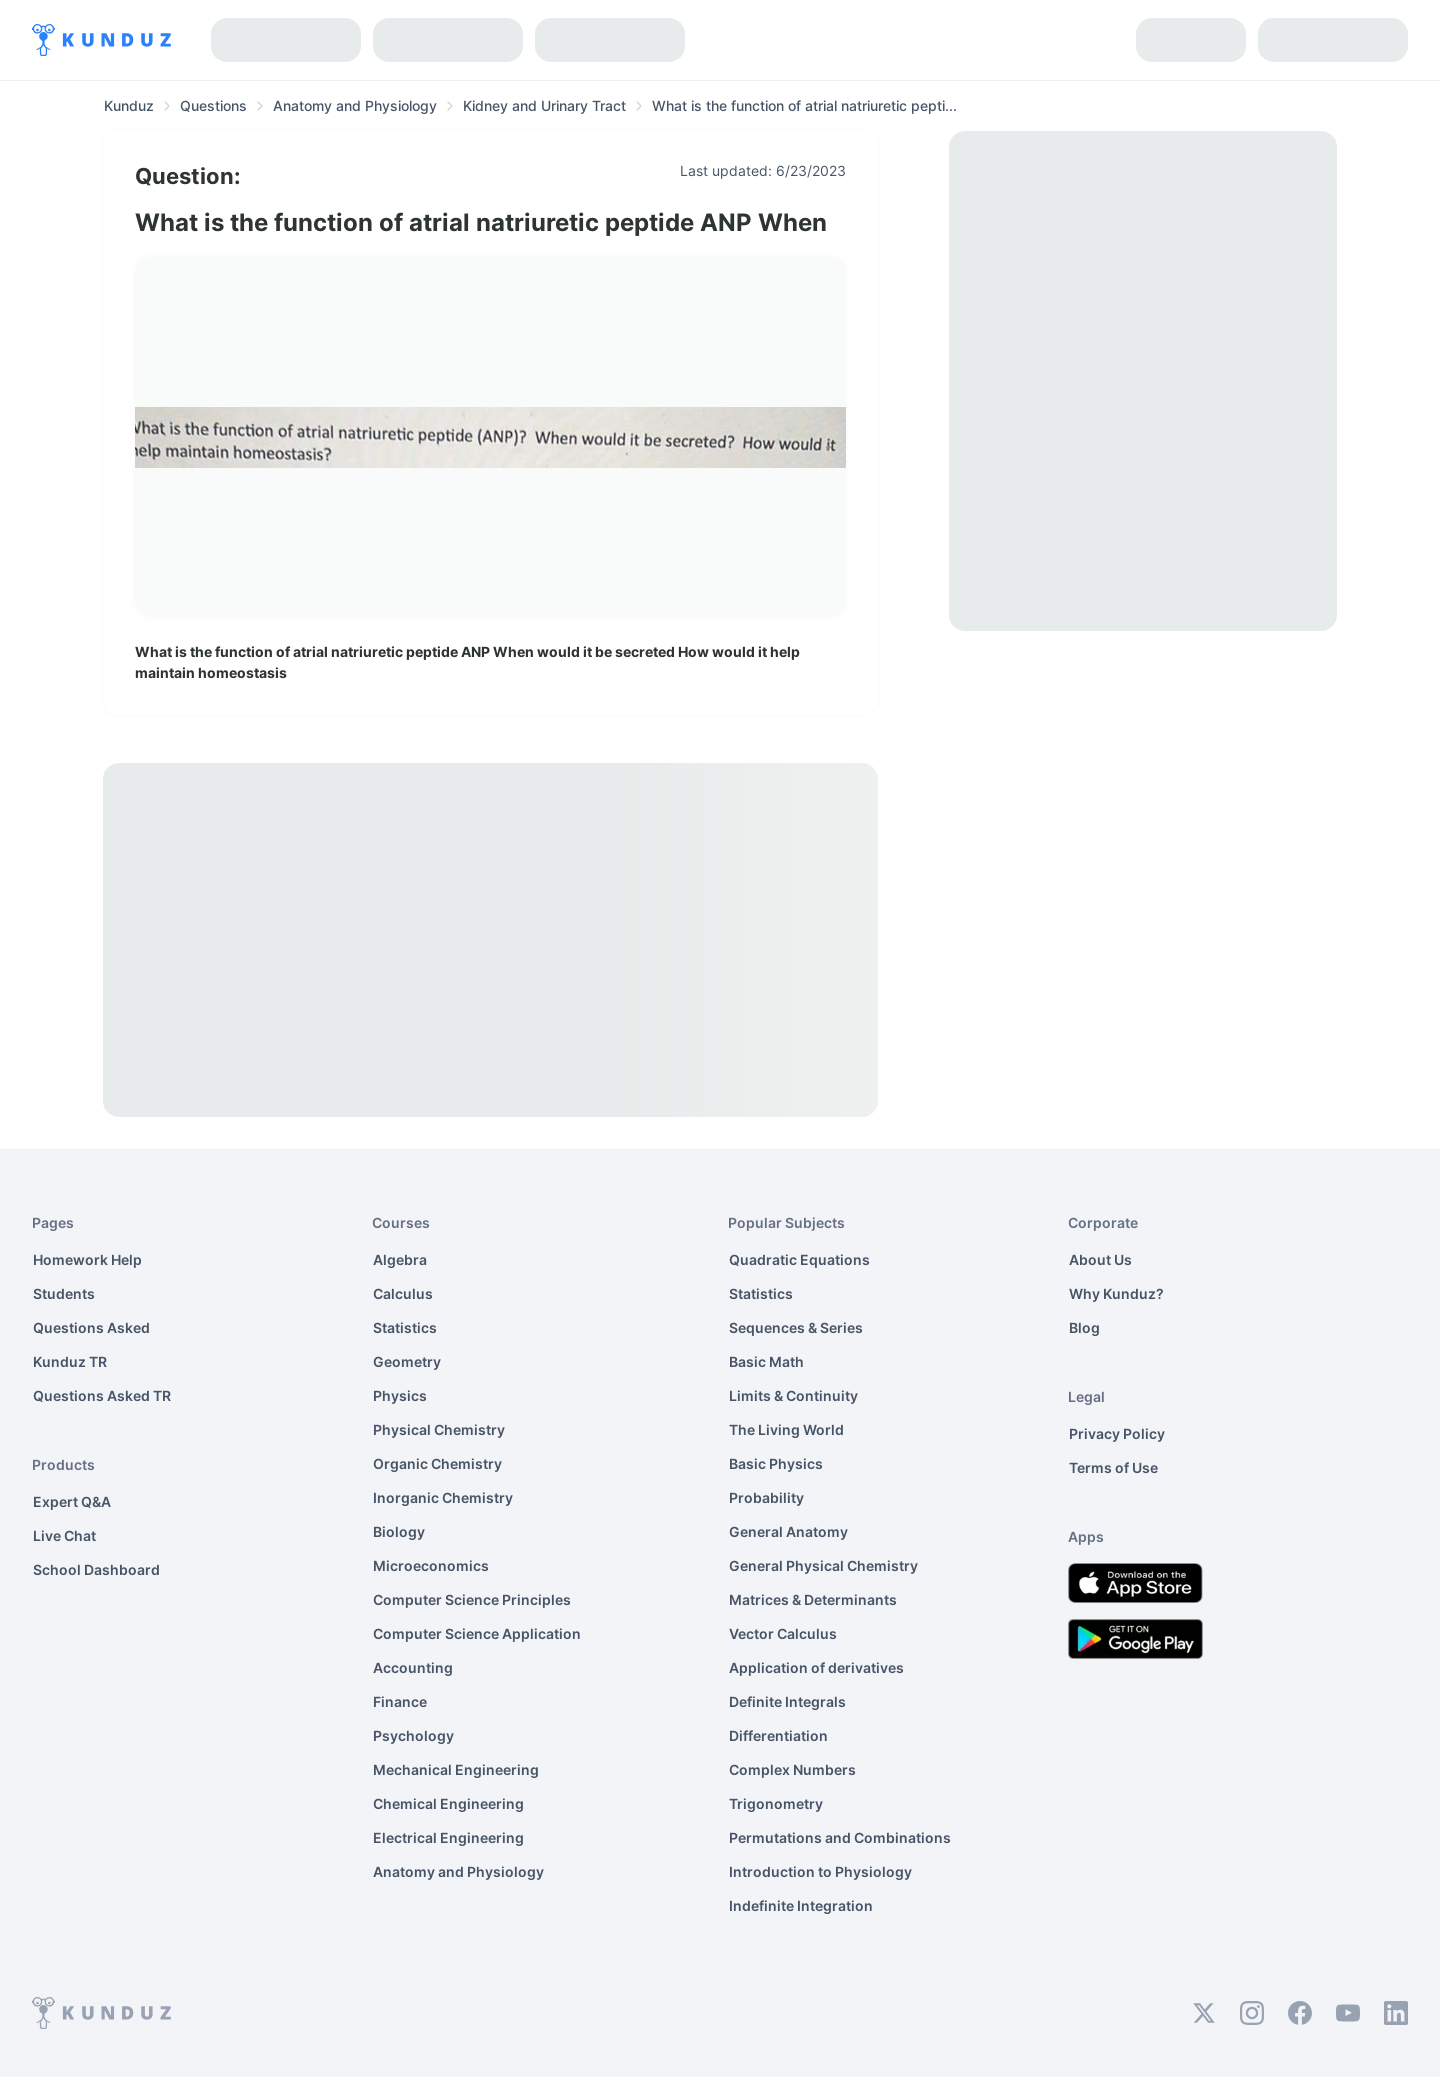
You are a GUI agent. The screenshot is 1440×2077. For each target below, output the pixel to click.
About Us (1100, 1259)
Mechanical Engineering (456, 1769)
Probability (766, 1497)
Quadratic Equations (799, 1259)
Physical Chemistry (439, 1429)
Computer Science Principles (472, 1599)
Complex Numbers (792, 1769)
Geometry (407, 1361)
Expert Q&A (72, 1501)
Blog (1084, 1327)
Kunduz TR (70, 1361)
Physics (400, 1395)
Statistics (405, 1327)
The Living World (786, 1429)
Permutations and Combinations (840, 1837)
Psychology (413, 1735)
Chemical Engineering (448, 1803)
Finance (400, 1701)
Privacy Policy (1117, 1433)
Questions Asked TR (102, 1395)
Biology (399, 1531)
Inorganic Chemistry (443, 1497)
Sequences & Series (796, 1327)
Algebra (400, 1259)
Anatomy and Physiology (458, 1871)
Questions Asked (91, 1327)
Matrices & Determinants (813, 1599)
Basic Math (766, 1361)
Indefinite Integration (801, 1905)
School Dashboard (96, 1569)
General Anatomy (788, 1531)
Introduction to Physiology (820, 1871)
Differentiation (778, 1735)
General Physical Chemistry (823, 1565)
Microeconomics (431, 1565)
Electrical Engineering (448, 1837)
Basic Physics (776, 1463)
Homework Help (87, 1259)
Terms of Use (1113, 1467)
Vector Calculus (783, 1633)
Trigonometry (776, 1803)
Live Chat (64, 1535)
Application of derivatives (816, 1667)
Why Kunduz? (1116, 1293)
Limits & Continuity (793, 1395)
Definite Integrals (787, 1701)
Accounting (413, 1667)
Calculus (403, 1293)
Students (64, 1293)
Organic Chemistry (437, 1463)
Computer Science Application (477, 1633)
